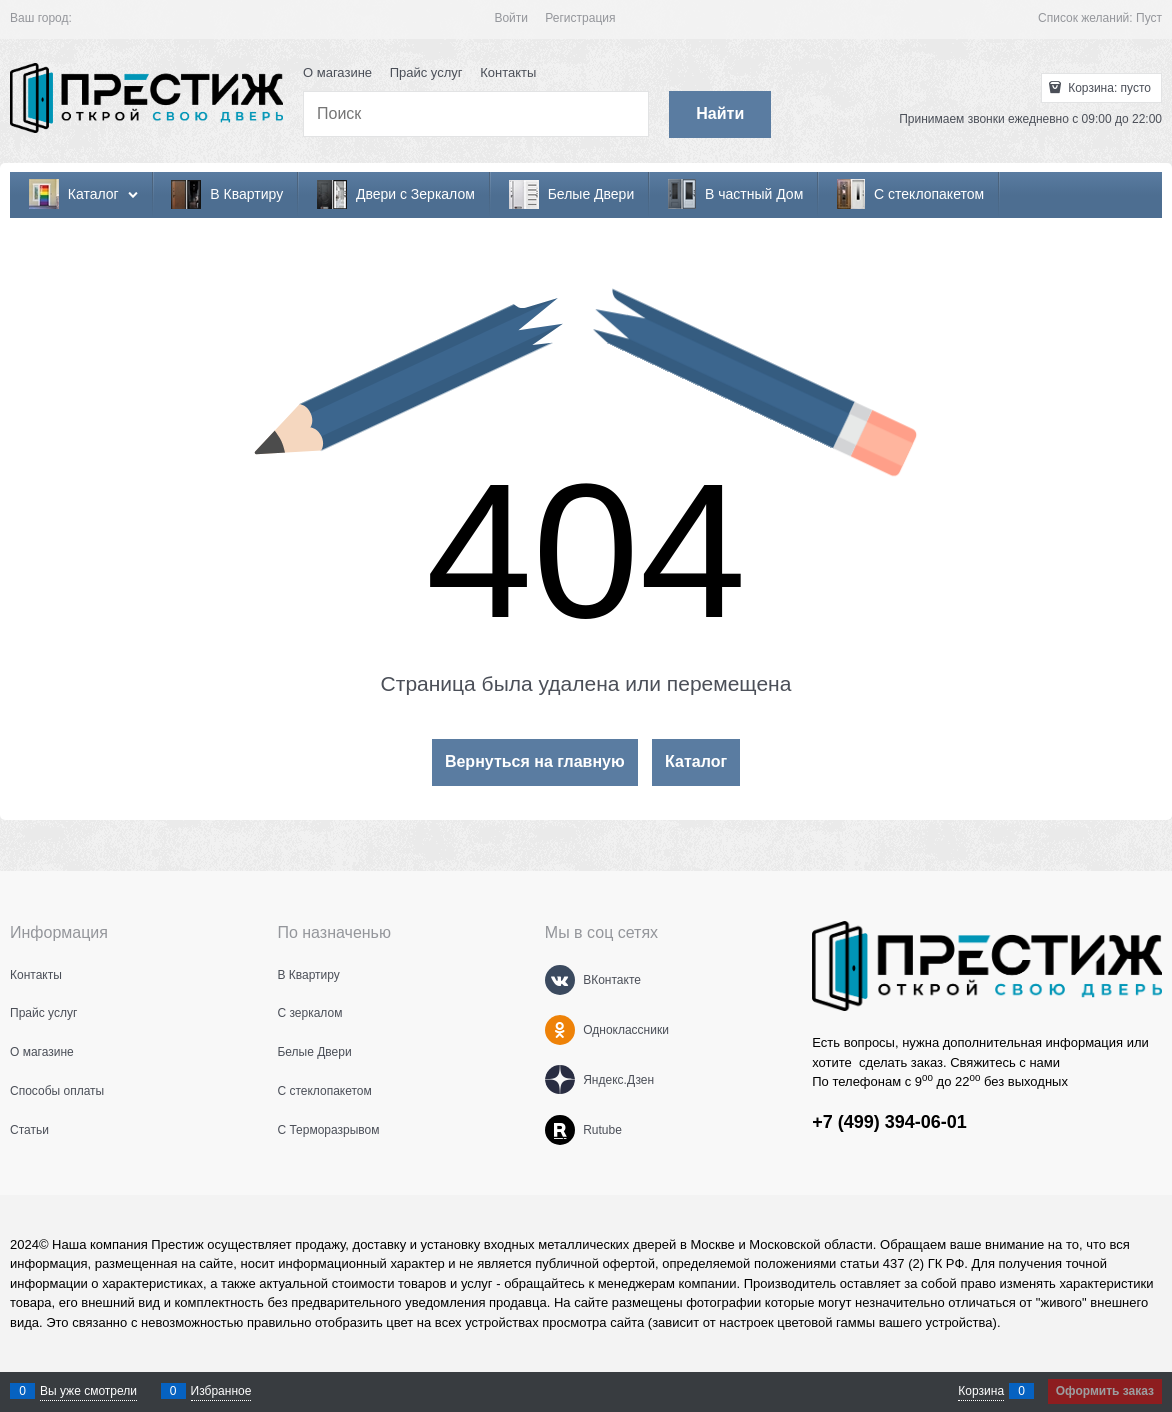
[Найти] (720, 114)
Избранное (221, 1391)
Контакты (508, 72)
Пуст (1149, 18)
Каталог (696, 761)
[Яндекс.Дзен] (560, 1080)
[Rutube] (560, 1130)
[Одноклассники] (560, 1030)
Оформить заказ (1105, 1391)
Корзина (981, 1391)
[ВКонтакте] (560, 980)
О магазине (337, 72)
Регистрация (580, 18)
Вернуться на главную (535, 761)
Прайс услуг (426, 72)
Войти (511, 18)
